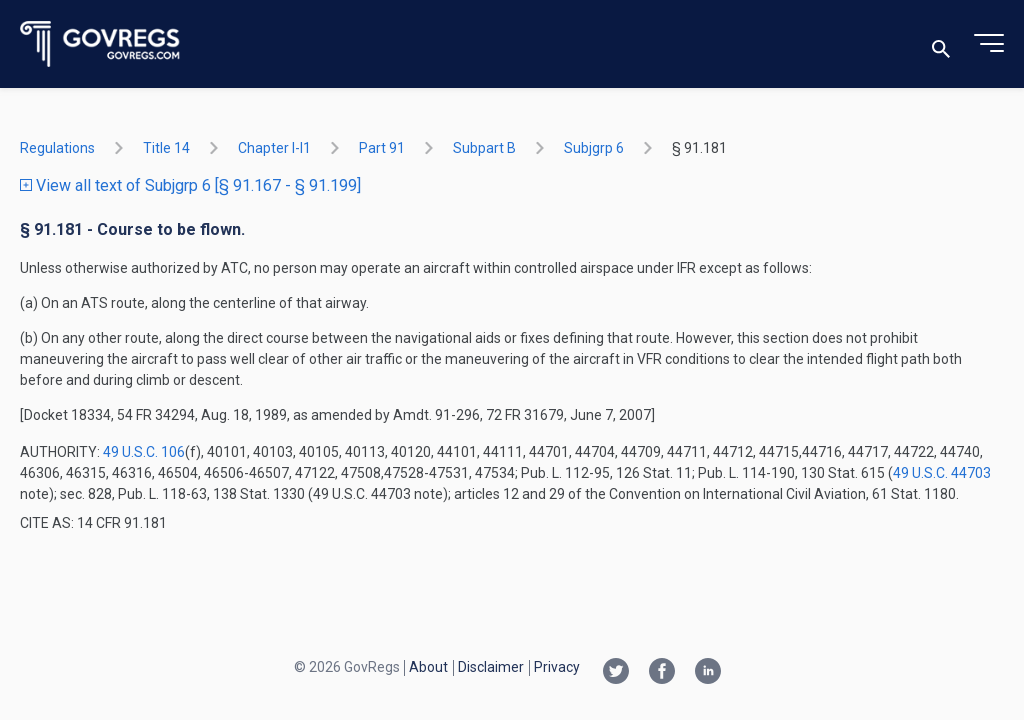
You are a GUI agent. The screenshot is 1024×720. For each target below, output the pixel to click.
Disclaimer (491, 667)
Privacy (557, 667)
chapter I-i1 (274, 148)
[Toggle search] (941, 44)
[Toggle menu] (989, 44)
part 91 (382, 148)
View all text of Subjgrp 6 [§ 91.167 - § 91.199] (190, 185)
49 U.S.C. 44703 (942, 473)
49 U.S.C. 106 (144, 452)
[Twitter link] (616, 673)
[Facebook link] (662, 673)
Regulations (57, 148)
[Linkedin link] (708, 673)
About (428, 667)
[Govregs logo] (100, 44)
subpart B (484, 148)
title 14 (166, 148)
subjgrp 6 (594, 148)
